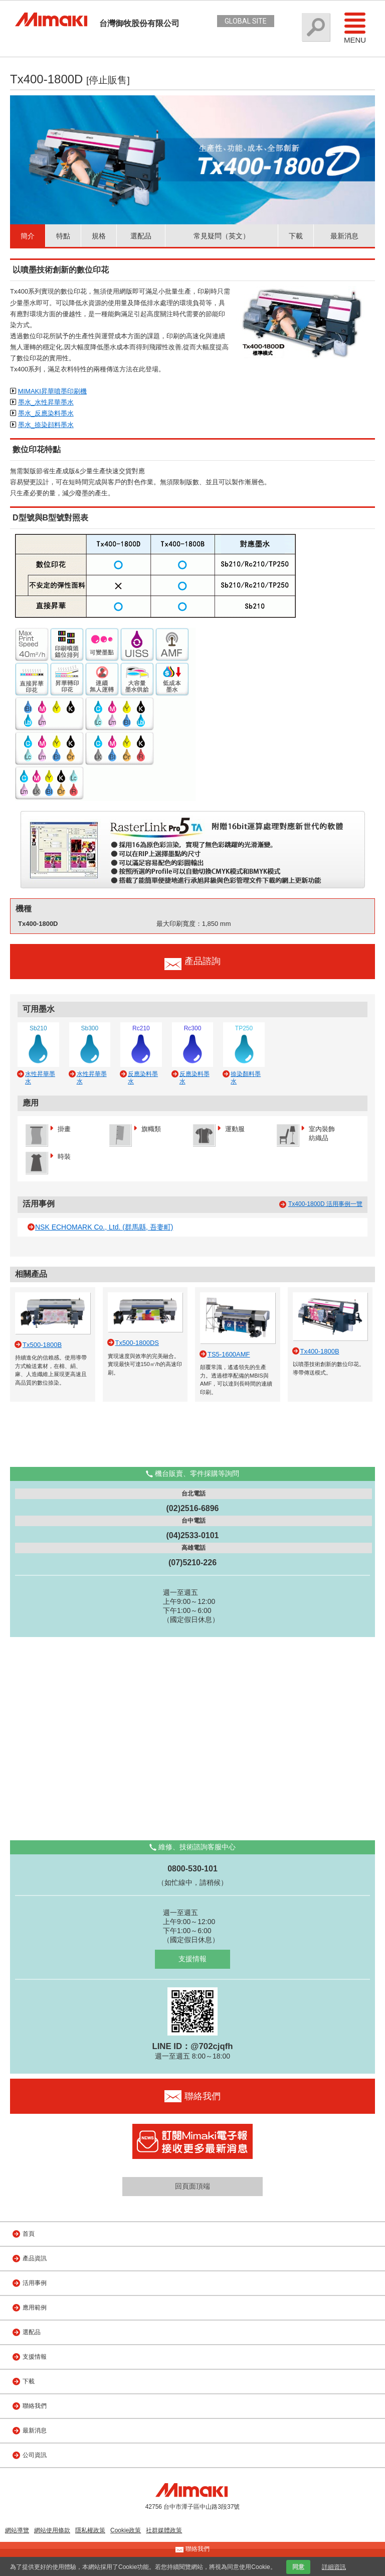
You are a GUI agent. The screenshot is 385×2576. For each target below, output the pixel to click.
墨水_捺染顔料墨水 (46, 425)
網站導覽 (17, 2530)
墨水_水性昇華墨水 (46, 402)
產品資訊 (35, 2258)
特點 (63, 236)
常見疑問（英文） (222, 236)
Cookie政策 (125, 2530)
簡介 (28, 236)
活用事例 (35, 2282)
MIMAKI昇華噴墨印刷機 (52, 391)
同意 (298, 2566)
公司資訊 (35, 2455)
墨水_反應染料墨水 (46, 413)
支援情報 (192, 1959)
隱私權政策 (90, 2530)
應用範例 (35, 2307)
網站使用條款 (52, 2530)
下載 (296, 236)
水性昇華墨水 (40, 1077)
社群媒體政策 (164, 2530)
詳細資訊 (334, 2566)
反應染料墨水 (143, 1077)
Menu (355, 27)
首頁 (29, 2233)
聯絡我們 (35, 2405)
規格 (99, 236)
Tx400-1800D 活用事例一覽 (325, 1204)
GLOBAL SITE (246, 21)
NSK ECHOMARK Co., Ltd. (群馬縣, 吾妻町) (104, 1227)
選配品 (140, 236)
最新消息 (344, 236)
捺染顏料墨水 (246, 1077)
